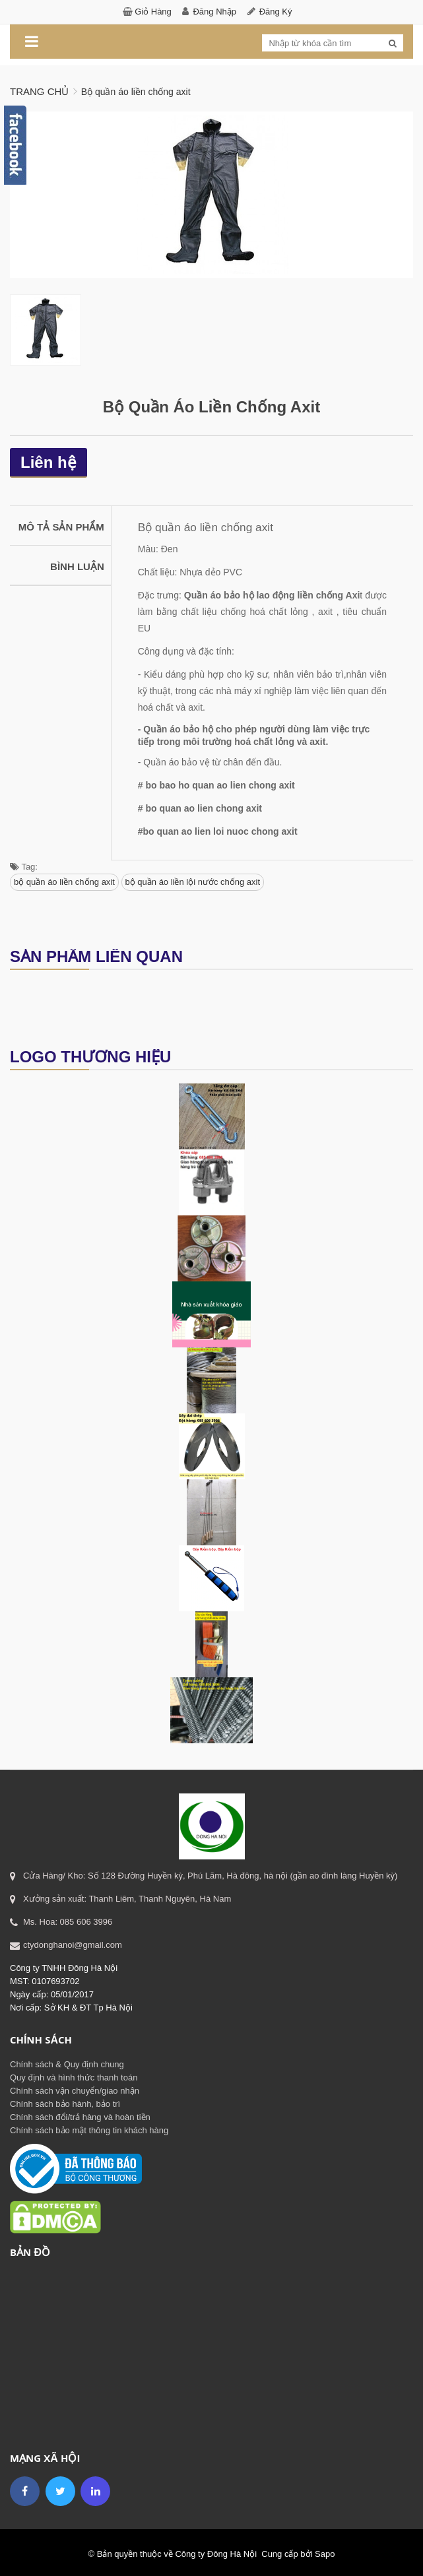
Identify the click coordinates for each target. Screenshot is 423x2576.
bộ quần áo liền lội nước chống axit (193, 879)
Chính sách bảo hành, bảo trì (65, 2101)
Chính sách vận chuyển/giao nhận (74, 2088)
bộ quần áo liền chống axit (64, 879)
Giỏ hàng (153, 11)
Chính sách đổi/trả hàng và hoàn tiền (80, 2114)
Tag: (24, 864)
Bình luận (77, 563)
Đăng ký (275, 11)
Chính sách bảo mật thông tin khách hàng (89, 2128)
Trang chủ (39, 91)
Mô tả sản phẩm (61, 524)
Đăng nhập (214, 11)
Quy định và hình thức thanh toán (73, 2075)
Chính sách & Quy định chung (67, 2062)
